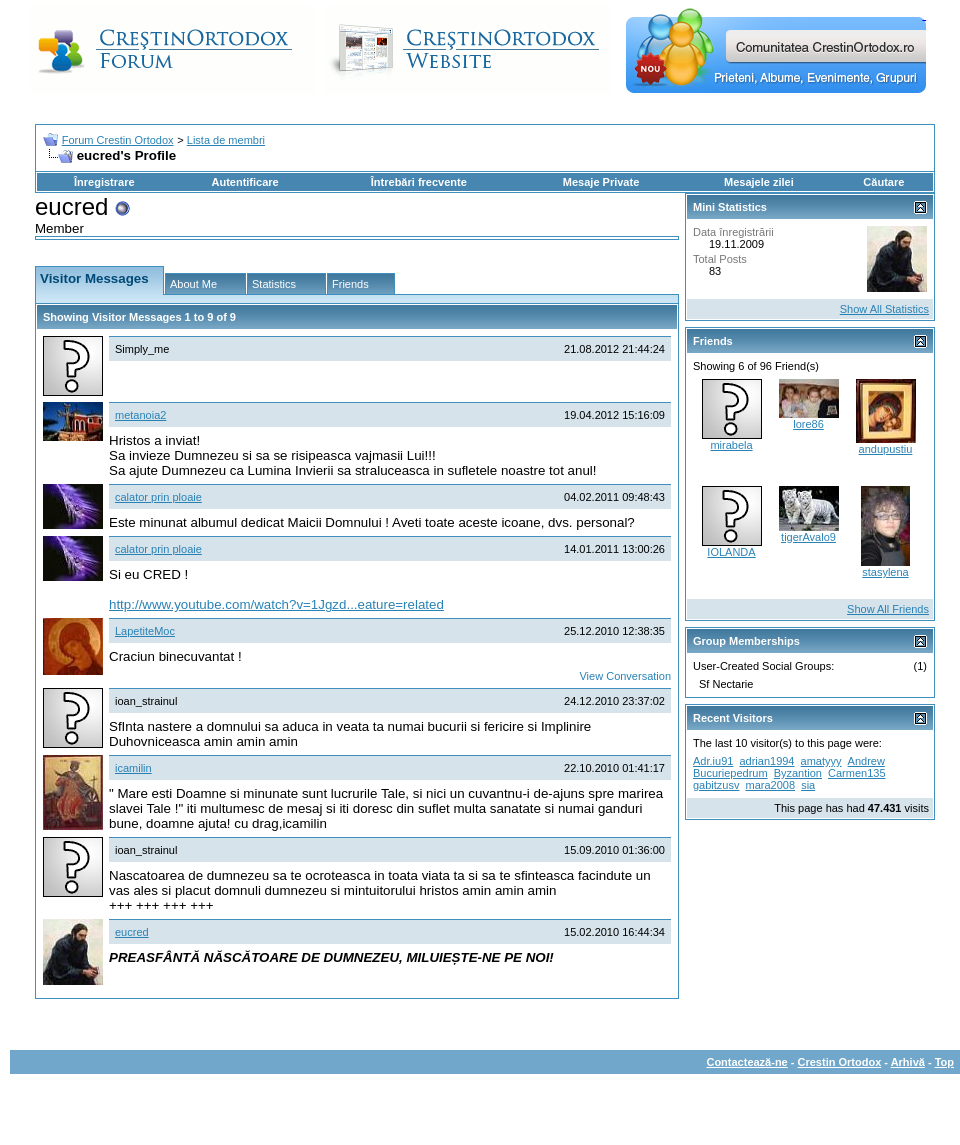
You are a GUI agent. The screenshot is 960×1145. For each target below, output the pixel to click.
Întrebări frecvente (419, 182)
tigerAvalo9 (808, 537)
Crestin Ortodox (840, 1062)
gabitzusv (716, 785)
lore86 (808, 424)
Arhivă (908, 1062)
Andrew (866, 761)
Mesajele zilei (759, 182)
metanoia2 (140, 415)
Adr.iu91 (713, 761)
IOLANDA (731, 552)
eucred (132, 932)
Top (944, 1062)
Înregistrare (104, 182)
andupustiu (886, 449)
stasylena (885, 572)
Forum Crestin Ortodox (118, 140)
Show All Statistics (884, 309)
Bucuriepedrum (730, 773)
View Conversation (625, 676)
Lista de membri (226, 140)
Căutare (883, 182)
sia (808, 785)
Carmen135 (856, 773)
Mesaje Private (601, 182)
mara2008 (771, 785)
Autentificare (244, 182)
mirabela (731, 445)
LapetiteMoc (145, 631)
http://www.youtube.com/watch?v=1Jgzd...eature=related (276, 604)
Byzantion (798, 773)
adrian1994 (766, 761)
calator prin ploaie (158, 497)
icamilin (133, 768)
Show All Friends (888, 609)
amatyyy (821, 761)
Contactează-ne (746, 1062)
